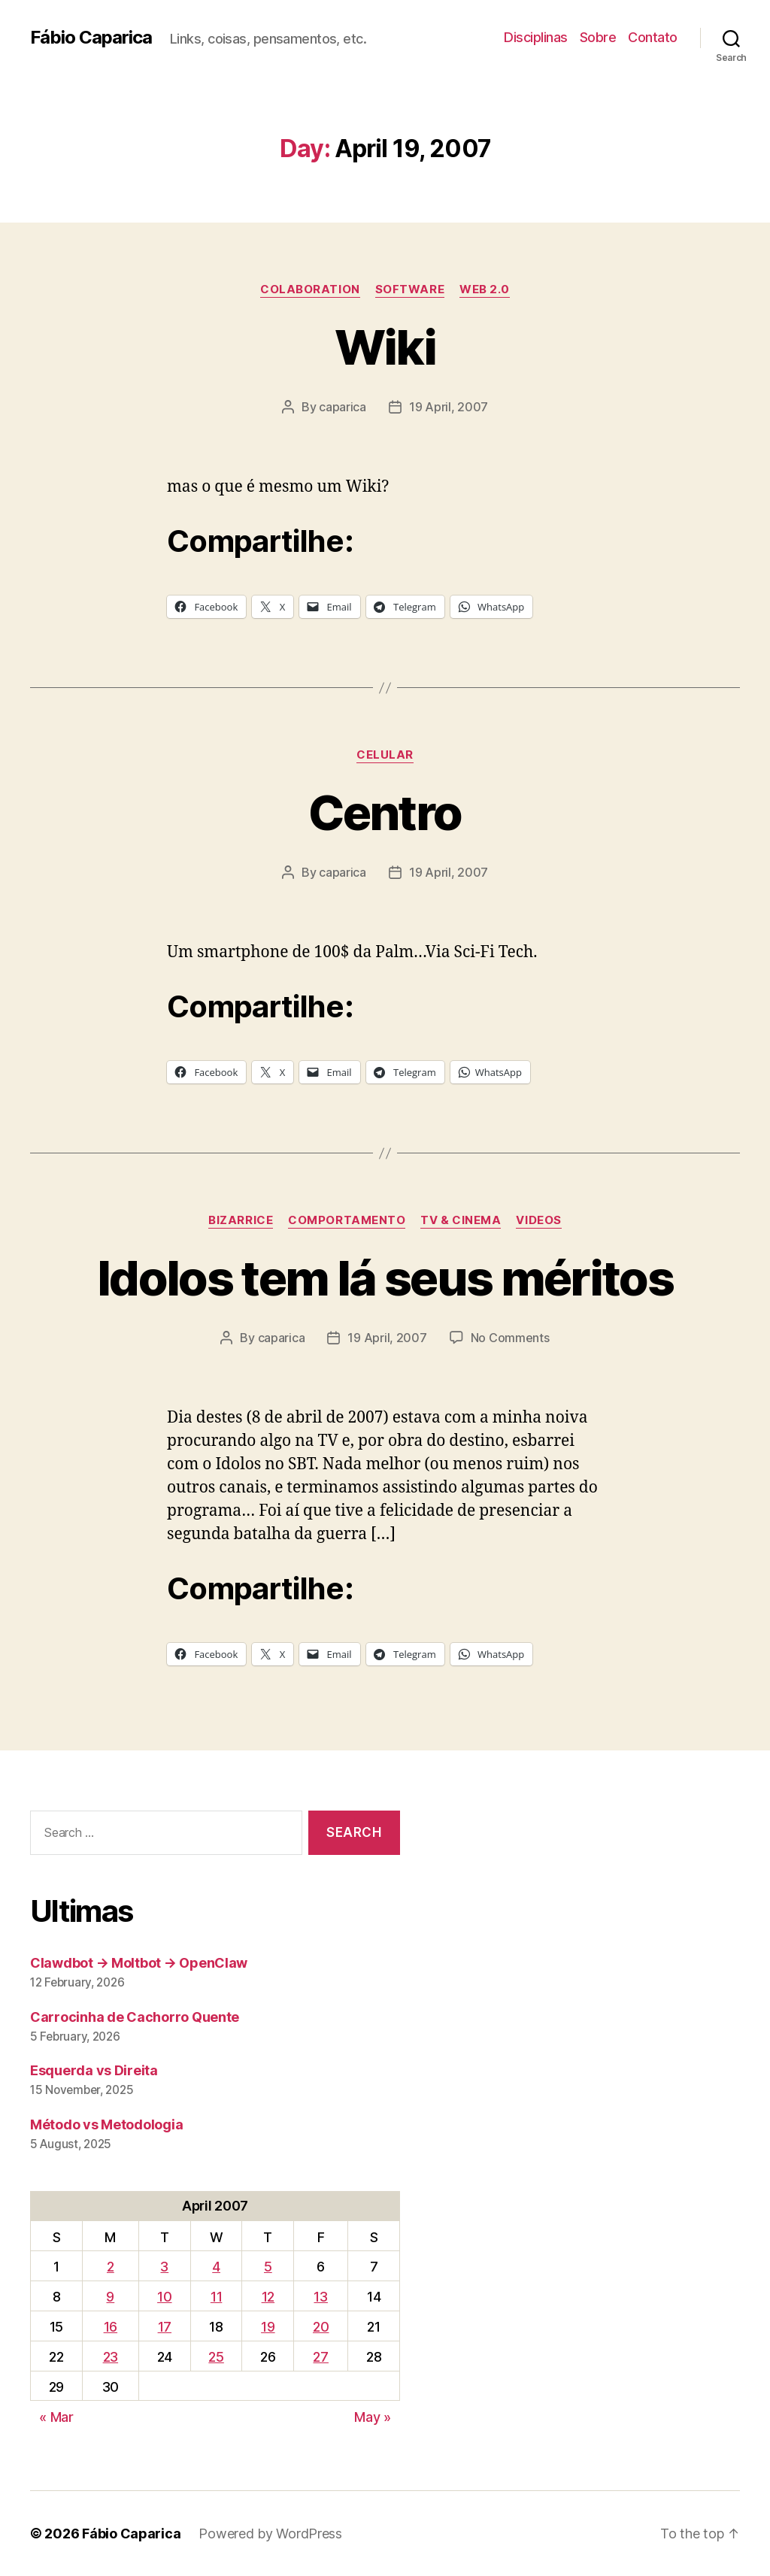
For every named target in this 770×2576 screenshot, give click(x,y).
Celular (385, 755)
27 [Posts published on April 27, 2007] (320, 2357)
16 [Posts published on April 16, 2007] (110, 2327)
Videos (538, 1220)
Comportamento (346, 1220)
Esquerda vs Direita (94, 2070)
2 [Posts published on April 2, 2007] (110, 2266)
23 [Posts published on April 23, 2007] (110, 2357)
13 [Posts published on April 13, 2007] (320, 2297)
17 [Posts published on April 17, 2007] (164, 2327)
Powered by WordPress (270, 2533)
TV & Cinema (460, 1220)
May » (372, 2417)
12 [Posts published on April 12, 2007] (268, 2297)
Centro (384, 812)
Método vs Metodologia (106, 2124)
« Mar (56, 2417)
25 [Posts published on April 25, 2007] (215, 2357)
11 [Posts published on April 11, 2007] (216, 2297)
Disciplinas (536, 37)
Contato (653, 37)
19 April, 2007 (448, 406)
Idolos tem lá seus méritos (385, 1278)
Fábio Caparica (91, 38)
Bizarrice (240, 1220)
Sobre (598, 37)
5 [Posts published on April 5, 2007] (268, 2266)
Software (409, 289)
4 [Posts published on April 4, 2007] (216, 2266)
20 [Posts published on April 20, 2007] (321, 2327)
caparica (342, 406)
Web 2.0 (484, 289)
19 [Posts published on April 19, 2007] (267, 2327)
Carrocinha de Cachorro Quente (134, 2017)
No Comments (510, 1337)
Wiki (385, 347)
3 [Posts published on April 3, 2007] (164, 2266)
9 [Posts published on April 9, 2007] (110, 2297)
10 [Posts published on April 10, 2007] (164, 2297)
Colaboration (310, 289)
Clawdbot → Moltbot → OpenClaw (138, 1963)
